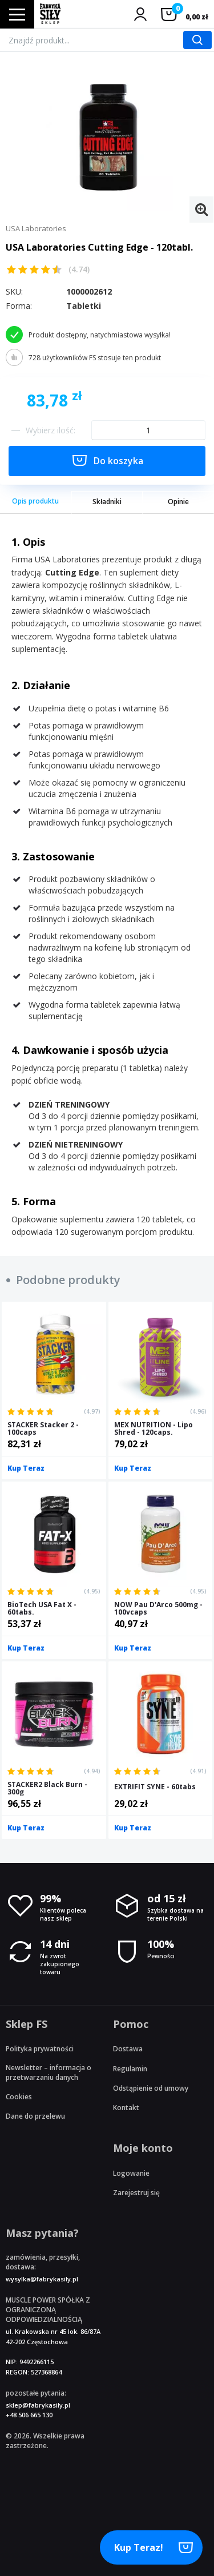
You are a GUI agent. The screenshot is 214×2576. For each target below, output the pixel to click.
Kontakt (126, 2107)
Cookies (19, 2097)
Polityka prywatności (40, 2049)
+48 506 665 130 (29, 2414)
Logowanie (131, 2173)
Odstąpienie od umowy (150, 2088)
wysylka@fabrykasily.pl (42, 2279)
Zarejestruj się (136, 2192)
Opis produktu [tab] (35, 501)
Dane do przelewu (35, 2116)
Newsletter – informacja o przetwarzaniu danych (48, 2072)
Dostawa (128, 2049)
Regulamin (130, 2069)
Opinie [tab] (178, 501)
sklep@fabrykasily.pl (38, 2405)
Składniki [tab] (107, 501)
